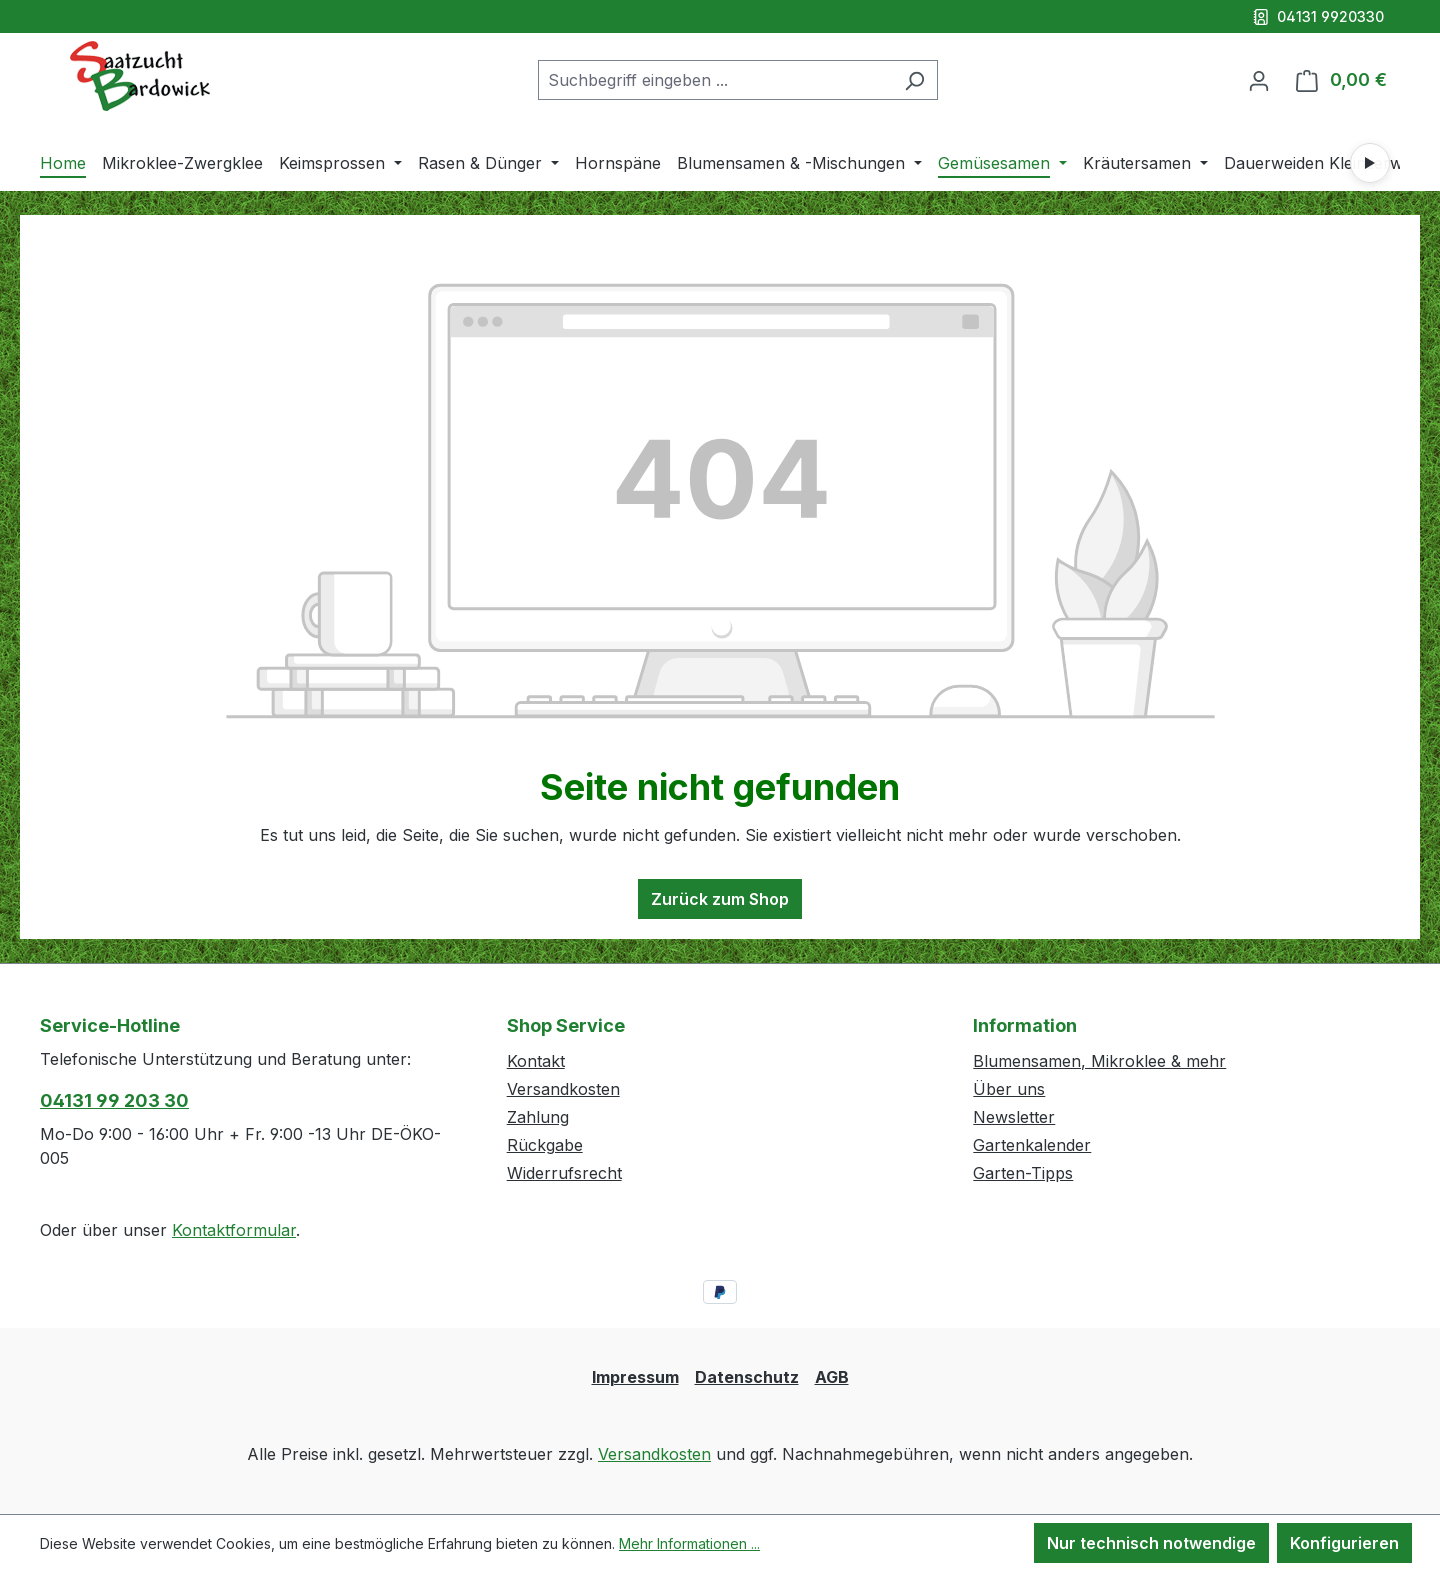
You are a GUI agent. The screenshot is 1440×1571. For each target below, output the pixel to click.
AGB (832, 1377)
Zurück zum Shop (720, 899)
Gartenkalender (1032, 1145)
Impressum (635, 1377)
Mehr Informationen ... (689, 1543)
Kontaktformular (234, 1230)
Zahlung (538, 1117)
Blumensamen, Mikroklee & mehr (1099, 1061)
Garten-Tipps (1023, 1173)
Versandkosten (563, 1089)
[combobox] (715, 80)
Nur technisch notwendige (1151, 1543)
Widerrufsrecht (564, 1173)
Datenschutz (747, 1377)
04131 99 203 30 (114, 1100)
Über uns (1009, 1089)
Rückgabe (545, 1145)
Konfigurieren (1344, 1543)
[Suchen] (914, 80)
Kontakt (536, 1061)
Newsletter (1014, 1117)
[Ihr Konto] (1259, 80)
